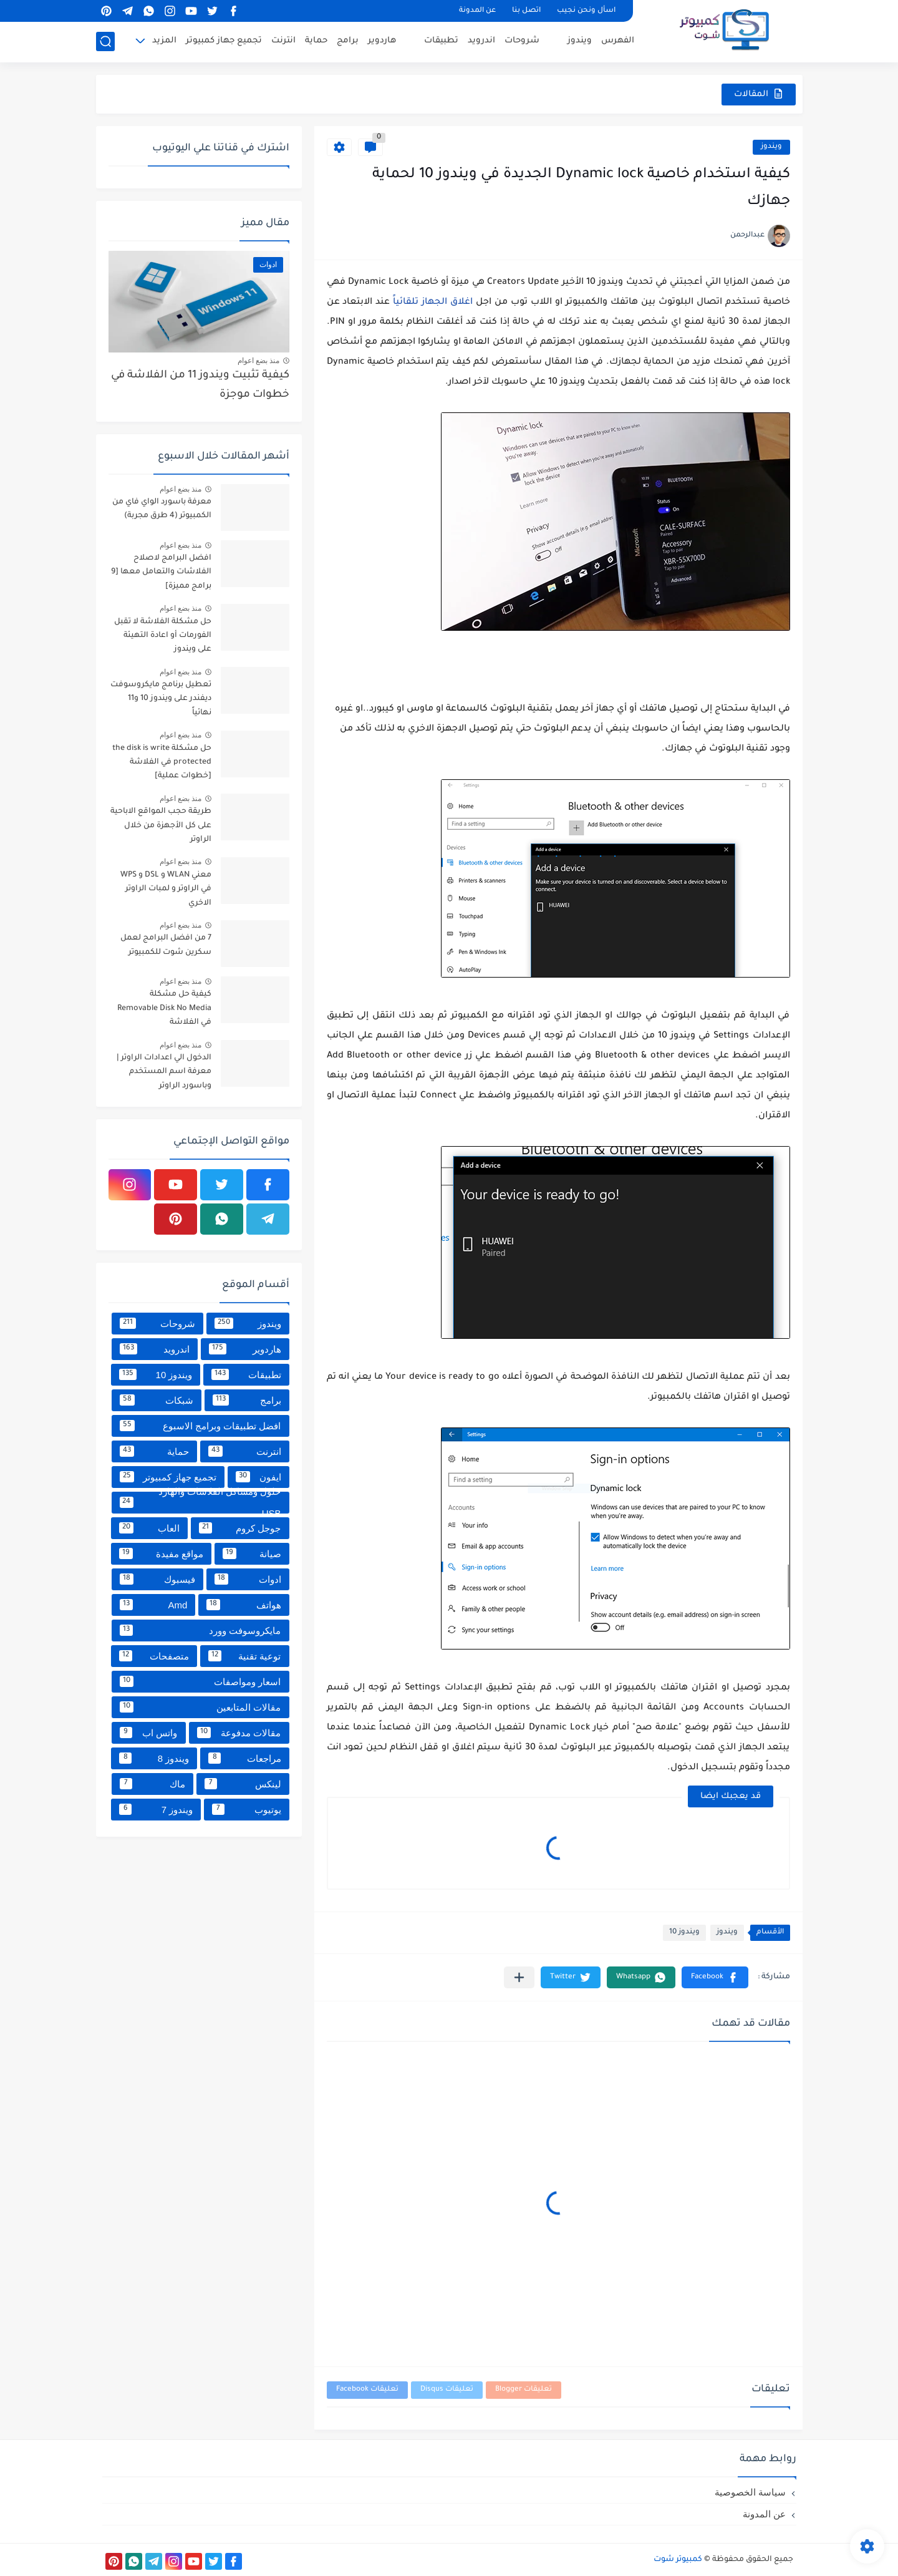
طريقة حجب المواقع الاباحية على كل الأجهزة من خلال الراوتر (160, 825)
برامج (348, 41)
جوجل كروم (240, 1527)
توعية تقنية (244, 1655)
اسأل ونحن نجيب (586, 11)
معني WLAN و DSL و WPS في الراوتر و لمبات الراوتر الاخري (165, 889)
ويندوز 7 (156, 1809)
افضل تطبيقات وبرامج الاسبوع (200, 1425)
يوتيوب (246, 1809)
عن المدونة (477, 11)
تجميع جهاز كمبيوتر (224, 41)
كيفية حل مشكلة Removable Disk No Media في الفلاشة (164, 1008)
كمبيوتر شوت (678, 2559)
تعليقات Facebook (367, 2390)
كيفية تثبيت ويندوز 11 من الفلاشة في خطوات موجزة (200, 385)
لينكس (243, 1783)
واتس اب (149, 1732)
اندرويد (481, 41)
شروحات (522, 41)
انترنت (283, 41)
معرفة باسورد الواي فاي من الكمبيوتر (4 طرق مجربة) (161, 509)
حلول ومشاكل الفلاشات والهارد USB (200, 1503)
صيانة (252, 1553)
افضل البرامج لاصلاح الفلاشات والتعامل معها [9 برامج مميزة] (161, 572)
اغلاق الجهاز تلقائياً (433, 303)
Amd (154, 1604)
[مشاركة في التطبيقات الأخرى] (519, 1977)
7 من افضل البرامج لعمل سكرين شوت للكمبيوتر (165, 945)
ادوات (248, 1579)
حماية (316, 41)
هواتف (243, 1604)
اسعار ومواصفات (200, 1681)
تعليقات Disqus (446, 2390)
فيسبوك (157, 1579)
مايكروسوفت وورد (200, 1630)
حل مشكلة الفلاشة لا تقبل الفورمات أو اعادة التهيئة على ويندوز (162, 636)
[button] (715, 1977)
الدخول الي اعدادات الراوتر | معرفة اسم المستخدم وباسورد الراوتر (164, 1072)
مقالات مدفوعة (239, 1732)
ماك (153, 1783)
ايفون (258, 1476)
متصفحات (153, 1655)
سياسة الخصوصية (750, 2492)
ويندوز (579, 41)
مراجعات (244, 1758)
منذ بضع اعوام (259, 360)
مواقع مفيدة (161, 1553)
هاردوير (382, 41)
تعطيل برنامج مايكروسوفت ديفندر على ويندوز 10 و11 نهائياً (160, 699)
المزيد (164, 41)
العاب (149, 1527)
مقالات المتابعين (200, 1707)
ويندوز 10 (684, 1932)
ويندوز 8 (154, 1758)
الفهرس (617, 41)
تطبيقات (441, 41)
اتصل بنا (526, 11)
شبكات (157, 1400)
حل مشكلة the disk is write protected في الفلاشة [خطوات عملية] (161, 762)
